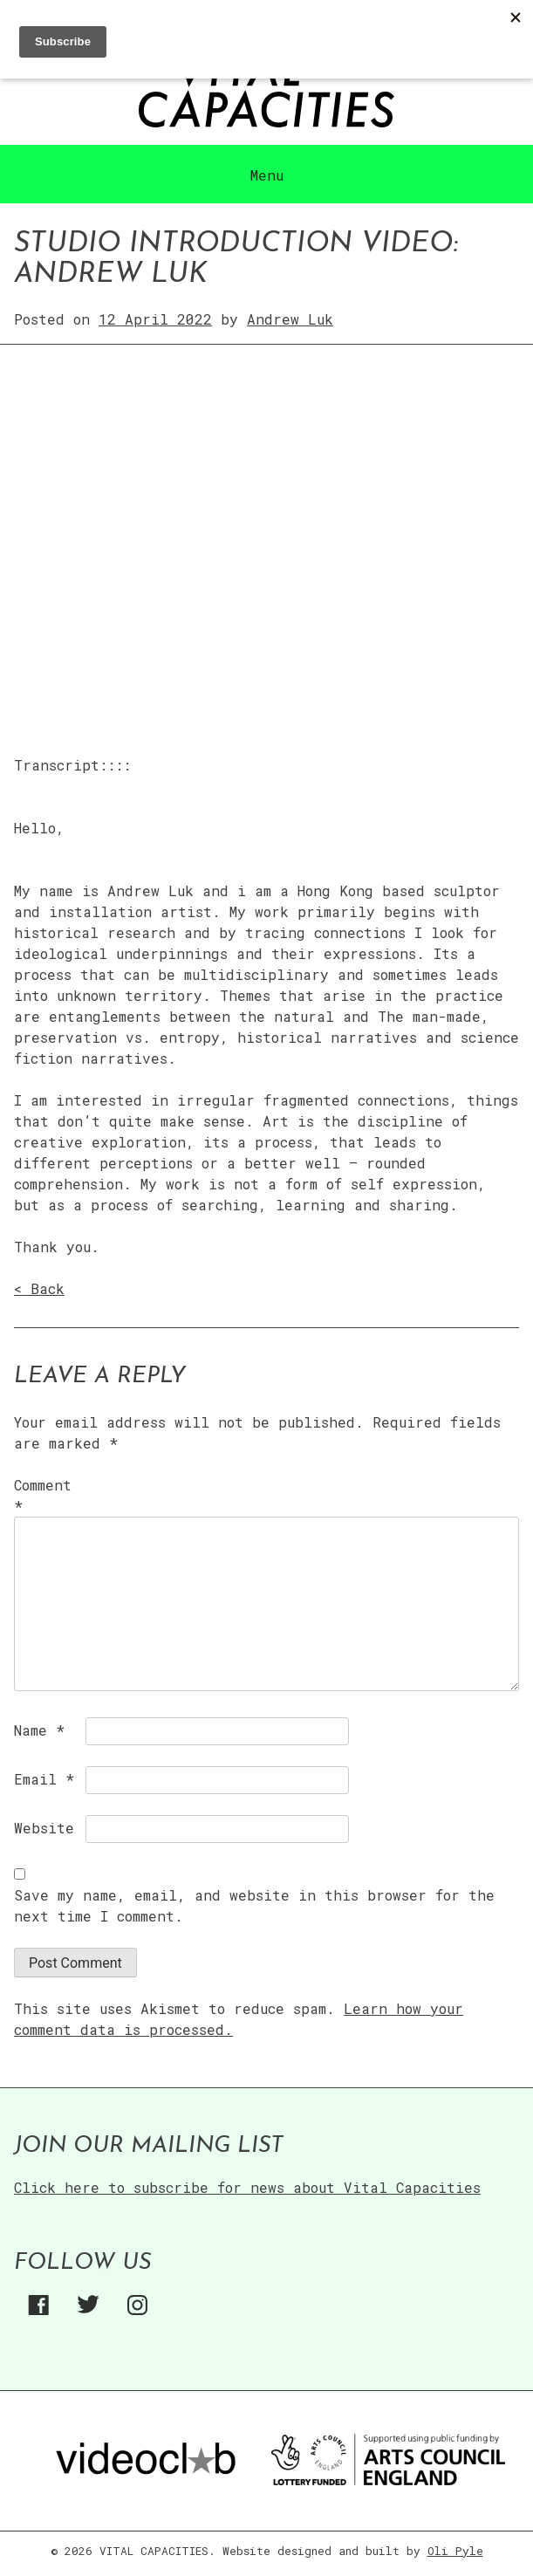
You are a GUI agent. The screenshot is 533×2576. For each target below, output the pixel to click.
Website (44, 1828)
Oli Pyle (455, 2551)
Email (44, 1779)
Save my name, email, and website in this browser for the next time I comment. (254, 1905)
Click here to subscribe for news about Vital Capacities (247, 2187)
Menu (267, 175)
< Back (39, 1288)
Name (39, 1730)
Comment (43, 1495)
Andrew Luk (290, 319)
